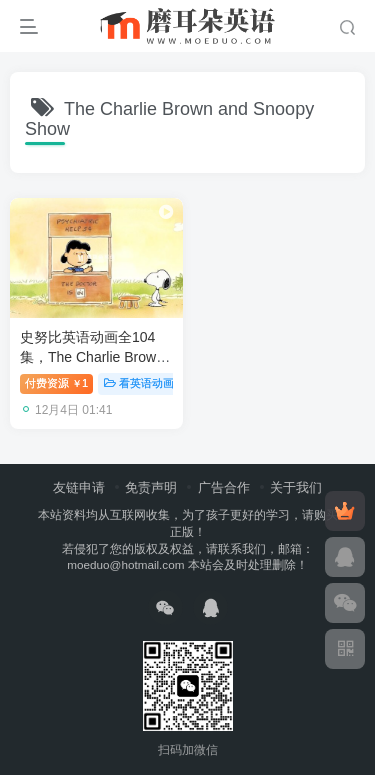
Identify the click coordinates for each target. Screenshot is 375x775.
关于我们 (296, 487)
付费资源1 (56, 383)
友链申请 (79, 487)
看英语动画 (139, 383)
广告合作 (224, 487)
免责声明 (151, 487)
